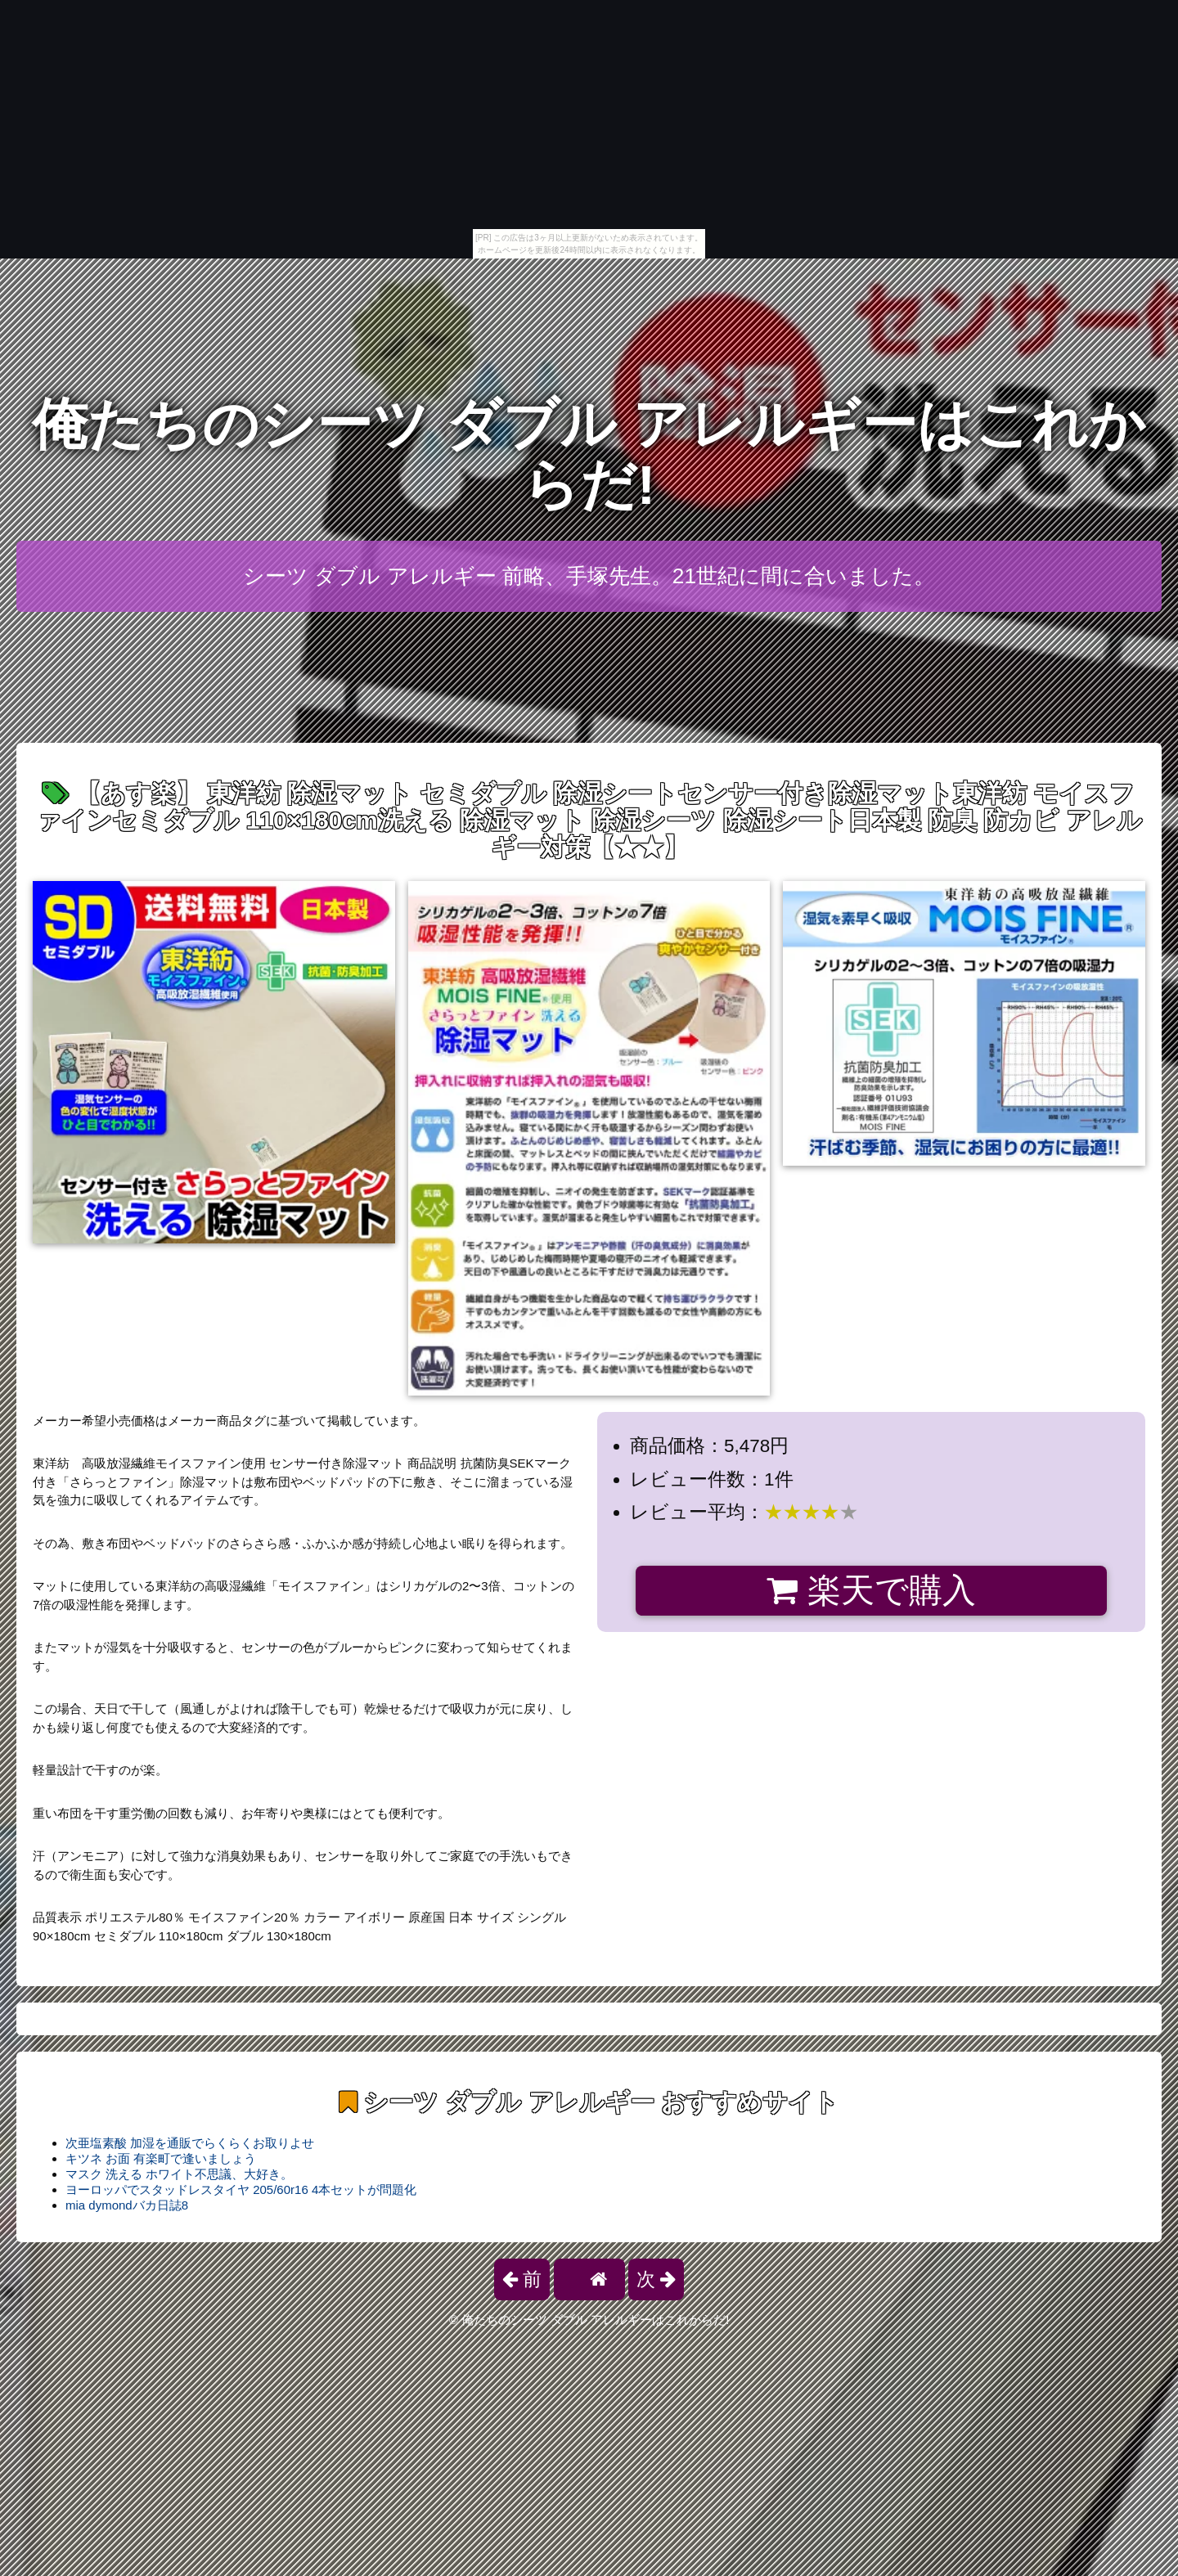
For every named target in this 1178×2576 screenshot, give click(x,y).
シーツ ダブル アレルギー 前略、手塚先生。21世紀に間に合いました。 (589, 576)
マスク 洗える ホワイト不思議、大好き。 (179, 2174)
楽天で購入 (871, 1590)
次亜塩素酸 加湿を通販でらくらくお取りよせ (189, 2143)
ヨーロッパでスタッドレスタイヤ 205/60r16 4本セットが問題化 (240, 2189)
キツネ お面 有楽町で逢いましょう (160, 2158)
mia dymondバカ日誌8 (126, 2205)
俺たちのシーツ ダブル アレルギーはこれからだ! (589, 454)
